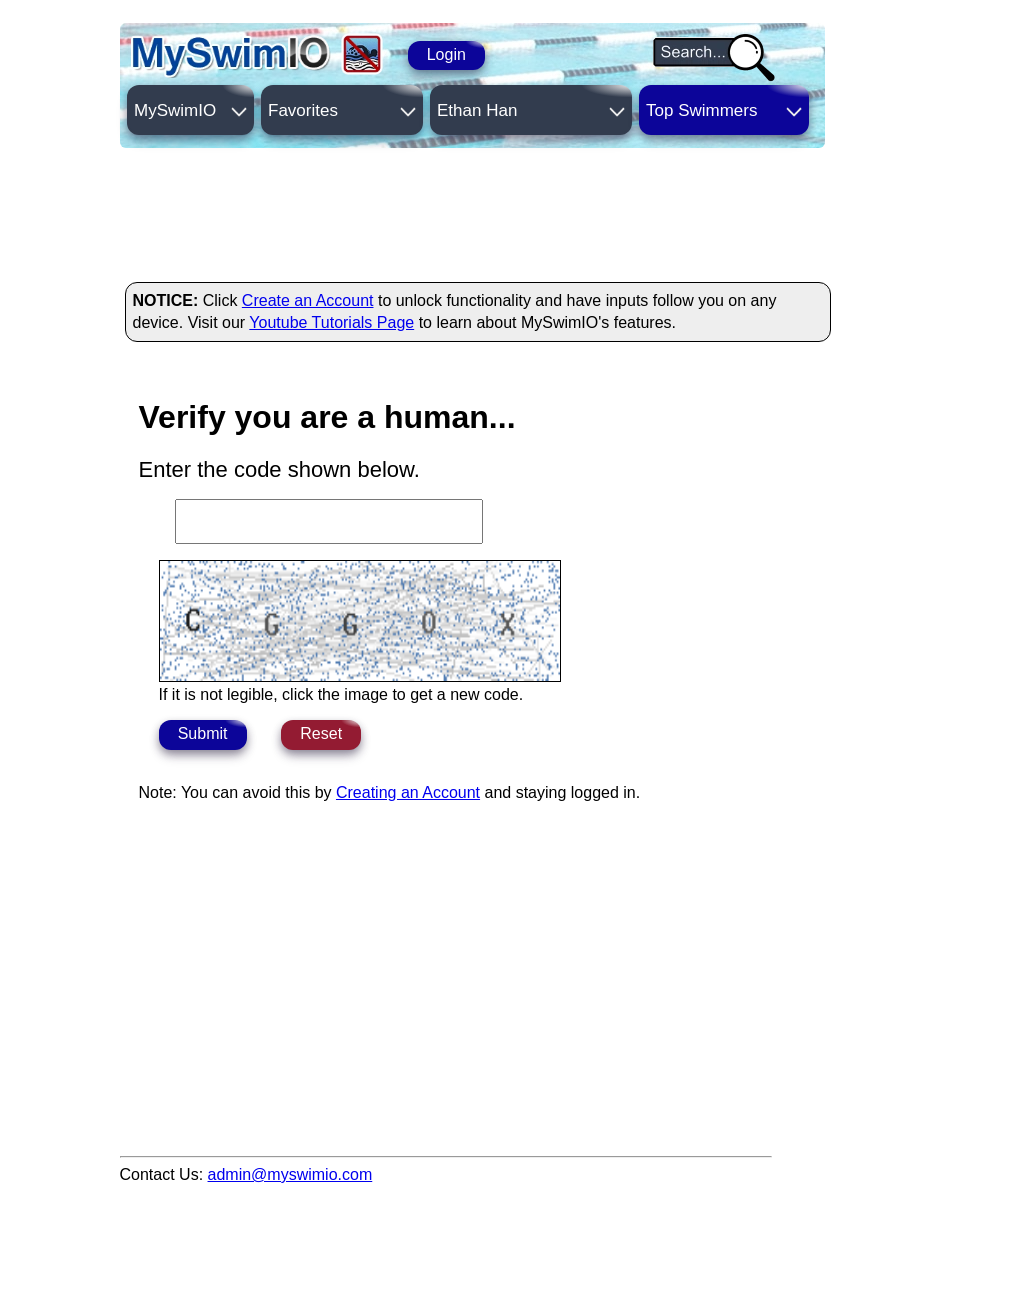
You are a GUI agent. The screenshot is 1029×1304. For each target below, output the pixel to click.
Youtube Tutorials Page (331, 322)
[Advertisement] (484, 213)
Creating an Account (408, 792)
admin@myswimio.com (290, 1174)
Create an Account (308, 300)
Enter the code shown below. (279, 469)
